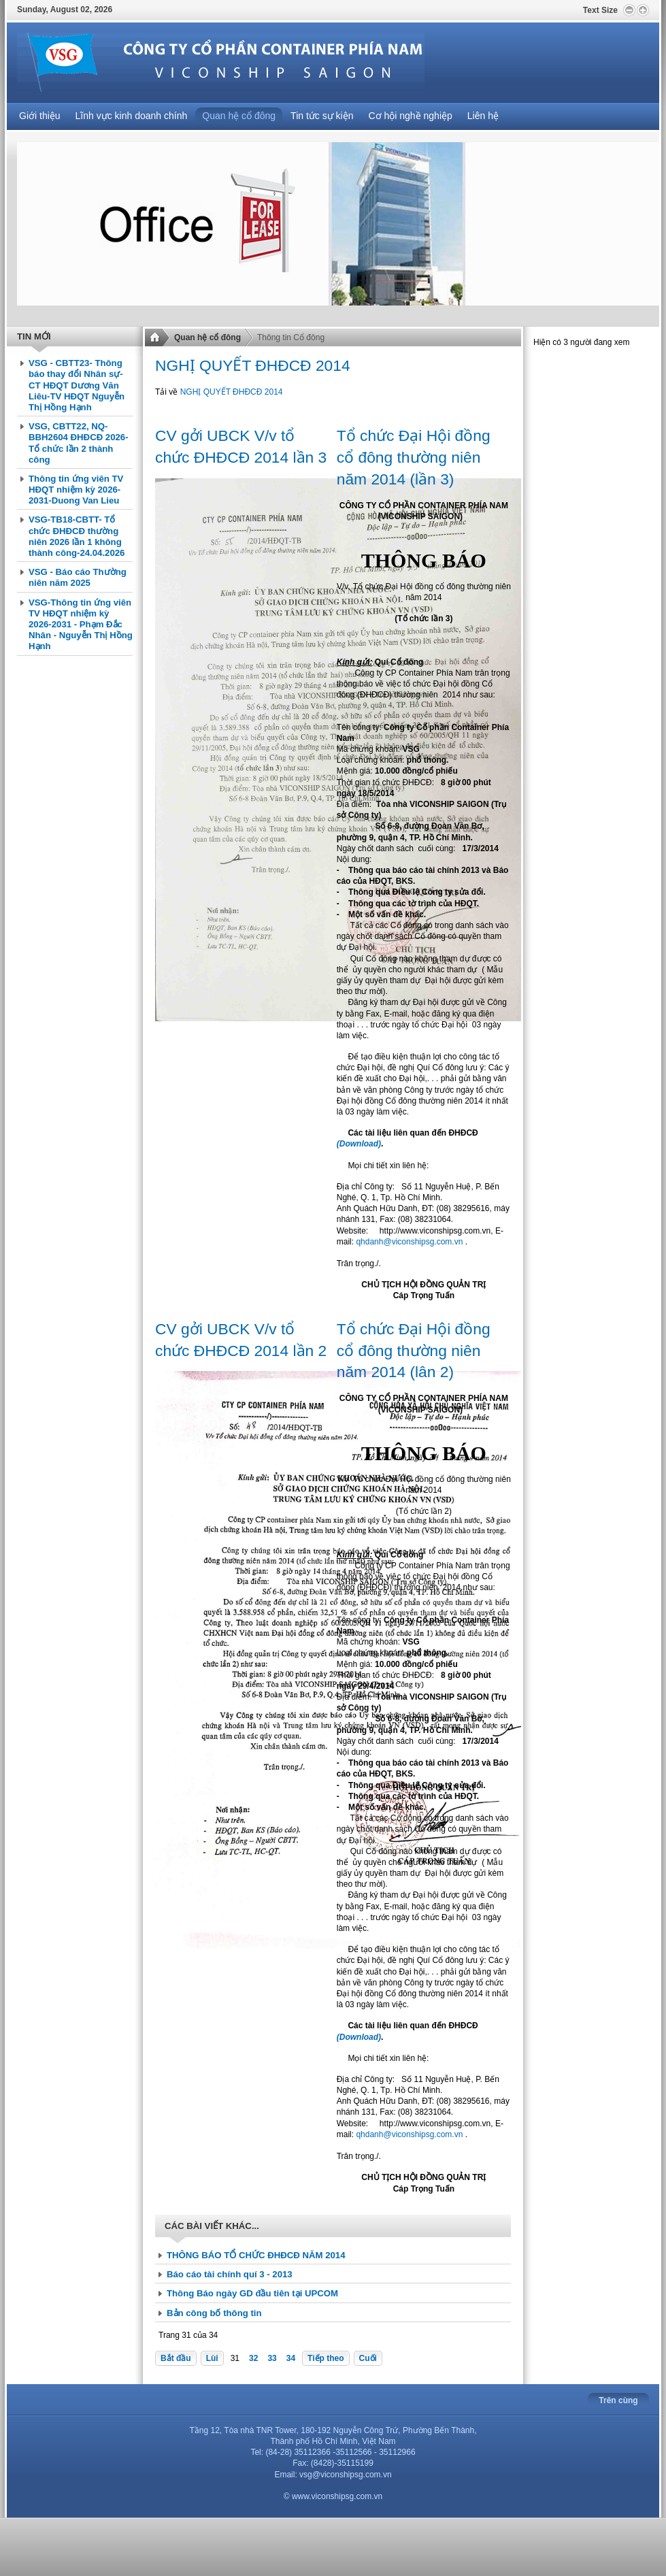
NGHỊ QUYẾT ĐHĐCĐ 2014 (231, 392)
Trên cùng (618, 2400)
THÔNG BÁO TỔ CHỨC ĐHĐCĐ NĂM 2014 (256, 2255)
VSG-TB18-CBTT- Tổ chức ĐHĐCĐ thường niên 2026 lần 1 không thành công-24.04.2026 (76, 536)
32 (253, 2358)
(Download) (359, 1144)
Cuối (368, 2358)
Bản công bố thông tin (214, 2313)
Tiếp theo (325, 2358)
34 (290, 2358)
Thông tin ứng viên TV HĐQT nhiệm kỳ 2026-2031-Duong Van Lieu (76, 490)
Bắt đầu (176, 2358)
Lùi (212, 2358)
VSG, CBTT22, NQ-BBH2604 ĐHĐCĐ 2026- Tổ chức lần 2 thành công (79, 443)
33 (271, 2358)
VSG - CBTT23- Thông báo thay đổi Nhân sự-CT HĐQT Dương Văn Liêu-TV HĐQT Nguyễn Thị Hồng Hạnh (76, 385)
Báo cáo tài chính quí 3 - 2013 (230, 2274)
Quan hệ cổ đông (207, 337)
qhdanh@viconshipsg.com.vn (409, 1241)
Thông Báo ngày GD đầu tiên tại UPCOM (252, 2293)
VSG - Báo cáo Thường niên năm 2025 (78, 577)
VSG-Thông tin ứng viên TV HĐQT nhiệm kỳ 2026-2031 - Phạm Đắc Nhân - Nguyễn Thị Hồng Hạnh (81, 624)
